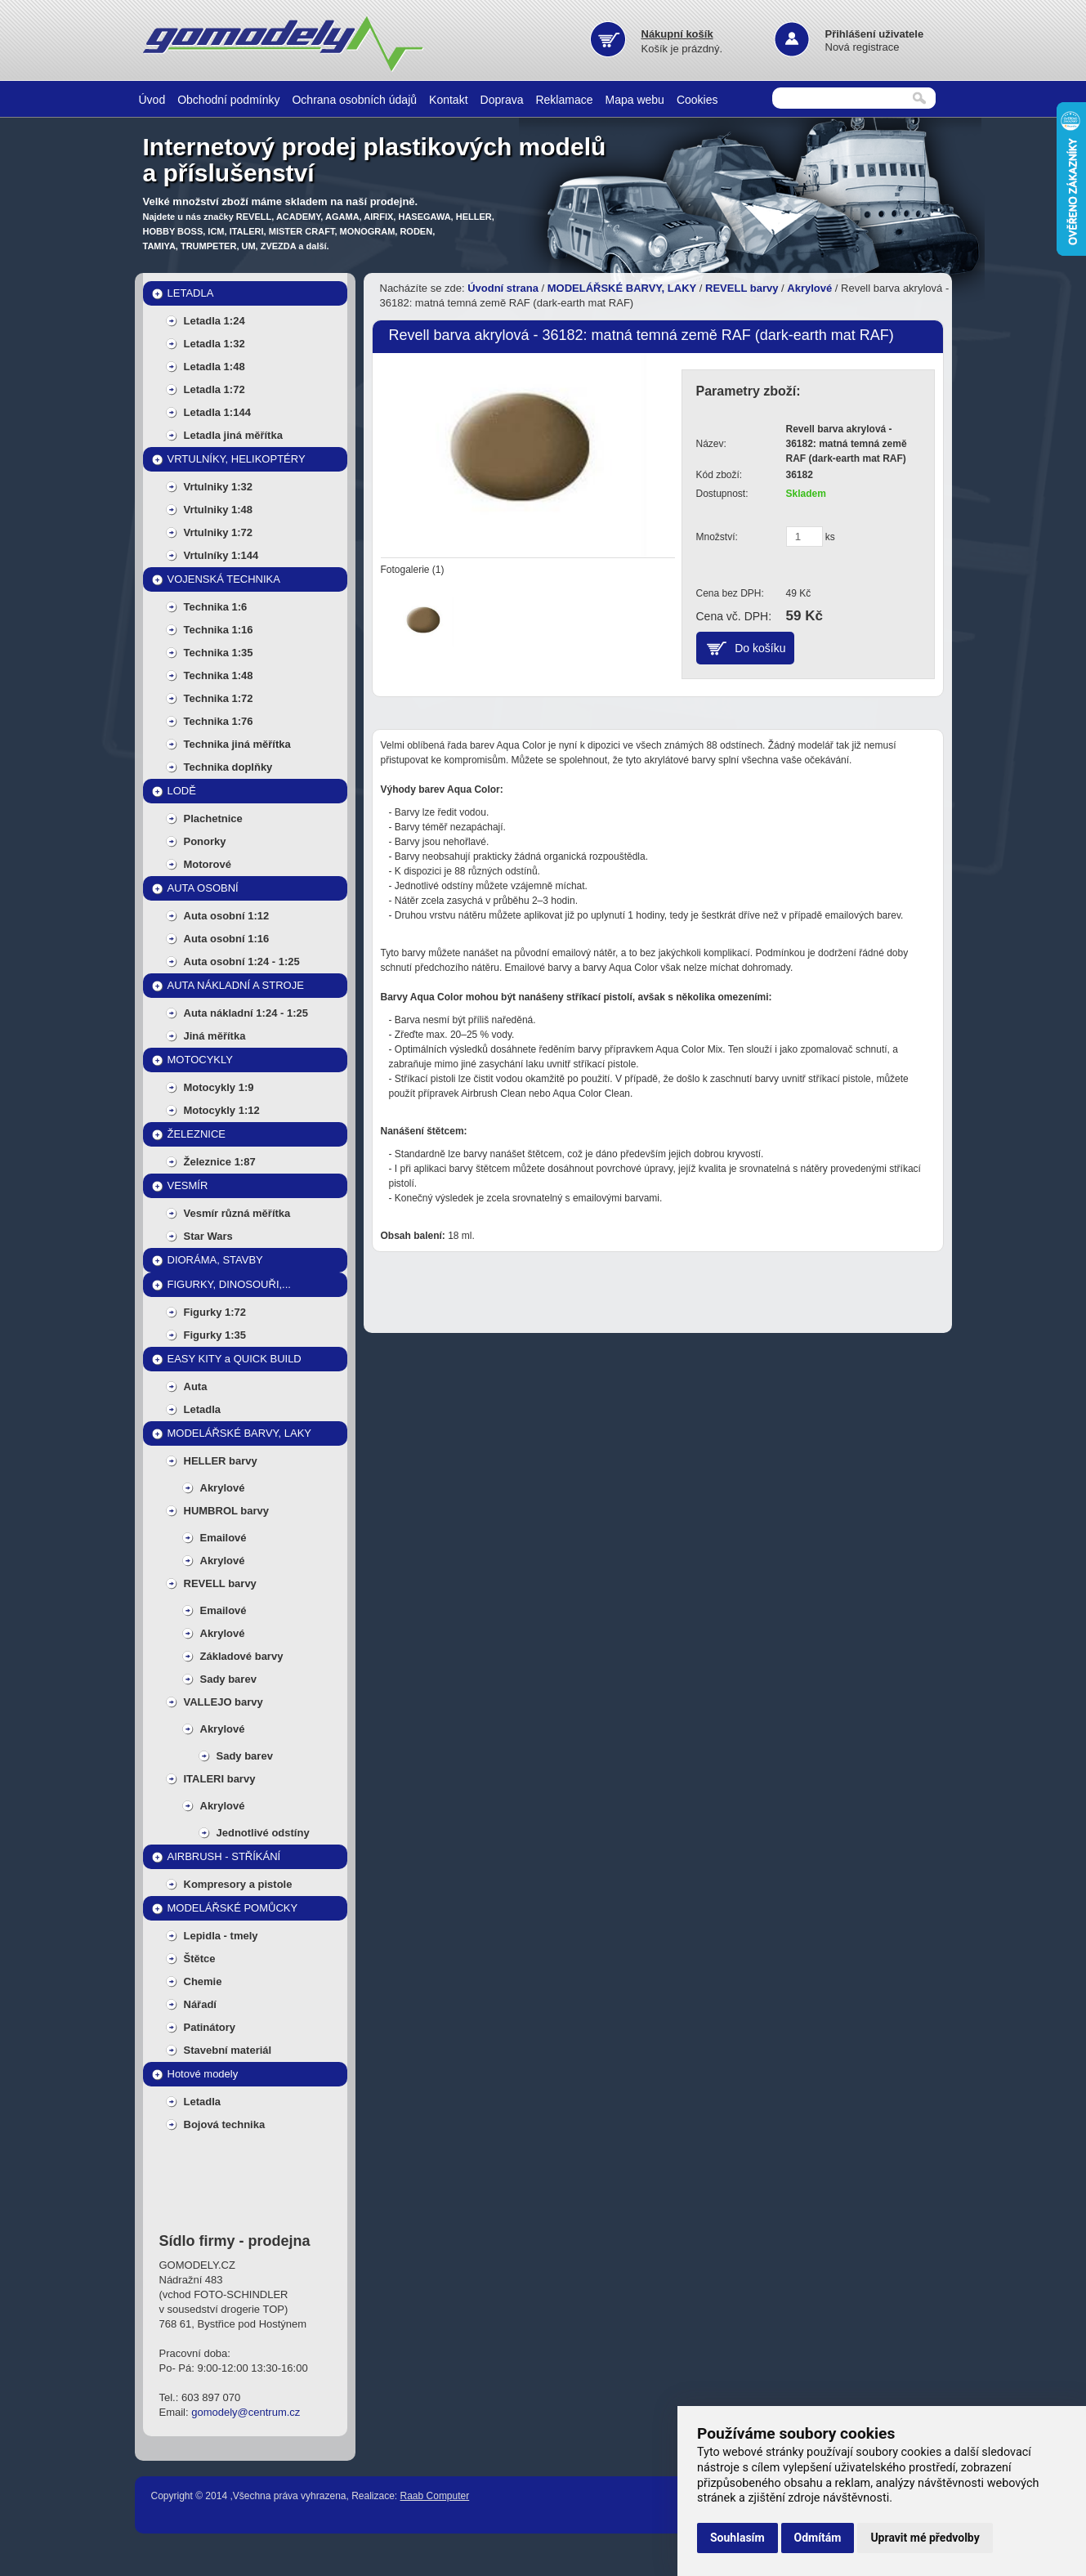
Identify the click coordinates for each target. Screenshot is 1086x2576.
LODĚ (182, 791)
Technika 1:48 (218, 675)
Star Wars (208, 1236)
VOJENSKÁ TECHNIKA (224, 579)
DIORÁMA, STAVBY (215, 1260)
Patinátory (210, 2027)
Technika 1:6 (216, 607)
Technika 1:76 (218, 721)
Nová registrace (862, 47)
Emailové (223, 1538)
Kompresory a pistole (238, 1884)
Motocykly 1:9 (219, 1087)
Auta (196, 1386)
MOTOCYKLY (200, 1059)
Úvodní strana (503, 288)
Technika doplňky (228, 767)
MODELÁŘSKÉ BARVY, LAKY (240, 1433)
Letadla (202, 1409)
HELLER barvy (220, 1461)
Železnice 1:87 (220, 1162)
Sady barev (228, 1679)
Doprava (502, 99)
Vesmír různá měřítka (237, 1213)
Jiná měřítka (215, 1036)
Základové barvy (242, 1656)
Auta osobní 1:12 (227, 916)
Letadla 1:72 (214, 389)
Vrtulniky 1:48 (218, 509)
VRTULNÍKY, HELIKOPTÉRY (237, 459)
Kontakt (448, 99)
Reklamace (563, 99)
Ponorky (205, 841)
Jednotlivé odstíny (263, 1833)
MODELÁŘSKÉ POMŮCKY (233, 1908)
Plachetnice (213, 818)
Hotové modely (203, 2074)
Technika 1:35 (218, 652)
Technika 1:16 (218, 630)
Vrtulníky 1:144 (221, 555)
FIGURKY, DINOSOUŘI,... (229, 1284)
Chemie (203, 1981)
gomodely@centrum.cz (245, 2412)
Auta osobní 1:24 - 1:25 (242, 961)
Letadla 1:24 (214, 321)
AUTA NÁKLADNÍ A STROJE (236, 985)
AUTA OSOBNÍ (203, 888)
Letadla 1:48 (214, 366)
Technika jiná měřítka (237, 744)
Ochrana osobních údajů (354, 99)
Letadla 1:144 (217, 412)
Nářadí (200, 2004)
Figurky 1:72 (215, 1312)
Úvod (152, 99)
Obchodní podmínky (228, 99)
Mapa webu (634, 99)
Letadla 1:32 (214, 344)
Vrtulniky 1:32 (218, 487)
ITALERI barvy (220, 1779)
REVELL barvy (220, 1583)
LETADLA (191, 293)
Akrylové (222, 1488)
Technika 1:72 (218, 698)
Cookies (697, 99)
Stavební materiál (228, 2050)
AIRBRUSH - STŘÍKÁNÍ (224, 1856)
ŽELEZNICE (197, 1134)
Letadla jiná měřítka (233, 435)
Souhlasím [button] (737, 2537)
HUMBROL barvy (227, 1511)
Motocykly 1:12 (222, 1110)
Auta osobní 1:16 (227, 938)
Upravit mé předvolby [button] (924, 2537)
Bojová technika (225, 2124)
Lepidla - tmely (221, 1936)
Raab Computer (435, 2496)
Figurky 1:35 (215, 1335)
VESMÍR (188, 1185)
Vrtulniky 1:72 (218, 532)
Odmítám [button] (818, 2537)
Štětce (200, 1958)
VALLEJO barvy (223, 1702)
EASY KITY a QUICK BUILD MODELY (235, 1362)
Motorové (208, 864)
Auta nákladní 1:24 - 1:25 (246, 1013)
